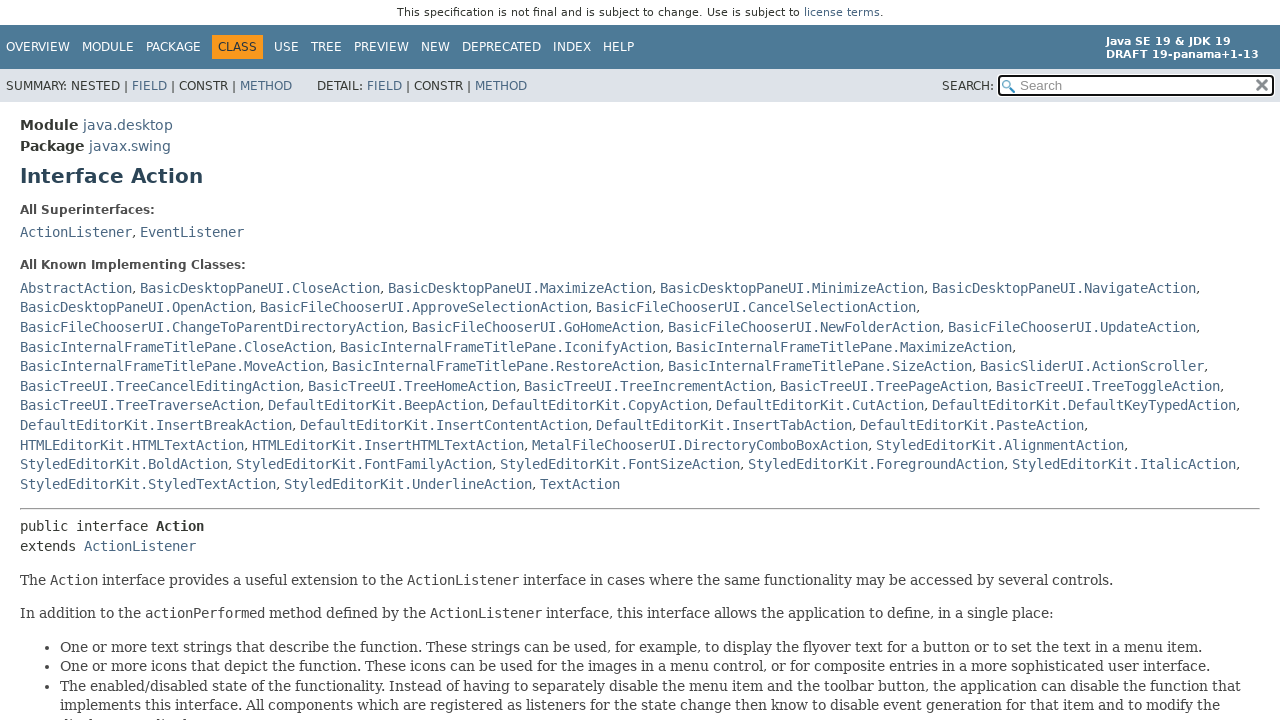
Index (572, 47)
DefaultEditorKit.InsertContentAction (444, 425)
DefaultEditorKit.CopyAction (600, 405)
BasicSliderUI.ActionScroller (1092, 366)
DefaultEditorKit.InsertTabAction (724, 425)
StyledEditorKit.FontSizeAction (620, 464)
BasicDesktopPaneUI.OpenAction (136, 307)
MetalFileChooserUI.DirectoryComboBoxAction (700, 445)
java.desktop (128, 125)
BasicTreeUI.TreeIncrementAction (648, 386)
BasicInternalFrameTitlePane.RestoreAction (496, 366)
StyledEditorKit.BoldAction (124, 464)
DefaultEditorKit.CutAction (820, 405)
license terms (842, 12)
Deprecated (501, 47)
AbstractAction (76, 288)
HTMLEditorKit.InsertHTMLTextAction (388, 445)
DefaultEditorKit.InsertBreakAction (156, 425)
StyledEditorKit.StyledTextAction (148, 484)
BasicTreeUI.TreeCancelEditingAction (160, 386)
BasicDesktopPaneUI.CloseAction (260, 288)
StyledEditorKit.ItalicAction (1124, 464)
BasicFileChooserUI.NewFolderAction (804, 327)
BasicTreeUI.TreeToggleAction (1108, 386)
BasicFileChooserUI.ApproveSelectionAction (424, 307)
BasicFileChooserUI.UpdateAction (1072, 327)
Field (149, 86)
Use (286, 47)
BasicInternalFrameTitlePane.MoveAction (172, 366)
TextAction (580, 484)
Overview (38, 47)
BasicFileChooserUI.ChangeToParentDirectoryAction (212, 327)
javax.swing (130, 146)
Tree (326, 47)
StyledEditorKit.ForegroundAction (876, 464)
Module (108, 47)
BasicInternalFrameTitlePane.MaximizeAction (844, 347)
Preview (381, 47)
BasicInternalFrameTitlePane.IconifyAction (504, 347)
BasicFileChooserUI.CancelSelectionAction (756, 307)
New (435, 47)
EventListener (192, 232)
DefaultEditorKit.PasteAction (972, 425)
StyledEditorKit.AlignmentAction (1000, 445)
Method (266, 86)
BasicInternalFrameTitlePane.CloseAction (176, 347)
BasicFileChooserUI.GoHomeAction (536, 327)
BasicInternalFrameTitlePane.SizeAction (820, 366)
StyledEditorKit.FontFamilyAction (364, 464)
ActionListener (76, 232)
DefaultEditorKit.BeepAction (376, 405)
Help (618, 47)
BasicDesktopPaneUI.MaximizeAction (520, 288)
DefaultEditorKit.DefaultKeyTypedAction (1084, 405)
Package (173, 47)
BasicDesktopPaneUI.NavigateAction (1064, 288)
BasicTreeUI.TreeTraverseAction (140, 405)
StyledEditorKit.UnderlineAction (408, 484)
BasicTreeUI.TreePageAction (884, 386)
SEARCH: (968, 86)
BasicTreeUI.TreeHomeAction (412, 386)
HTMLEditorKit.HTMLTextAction (132, 445)
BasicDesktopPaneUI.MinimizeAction (792, 288)
